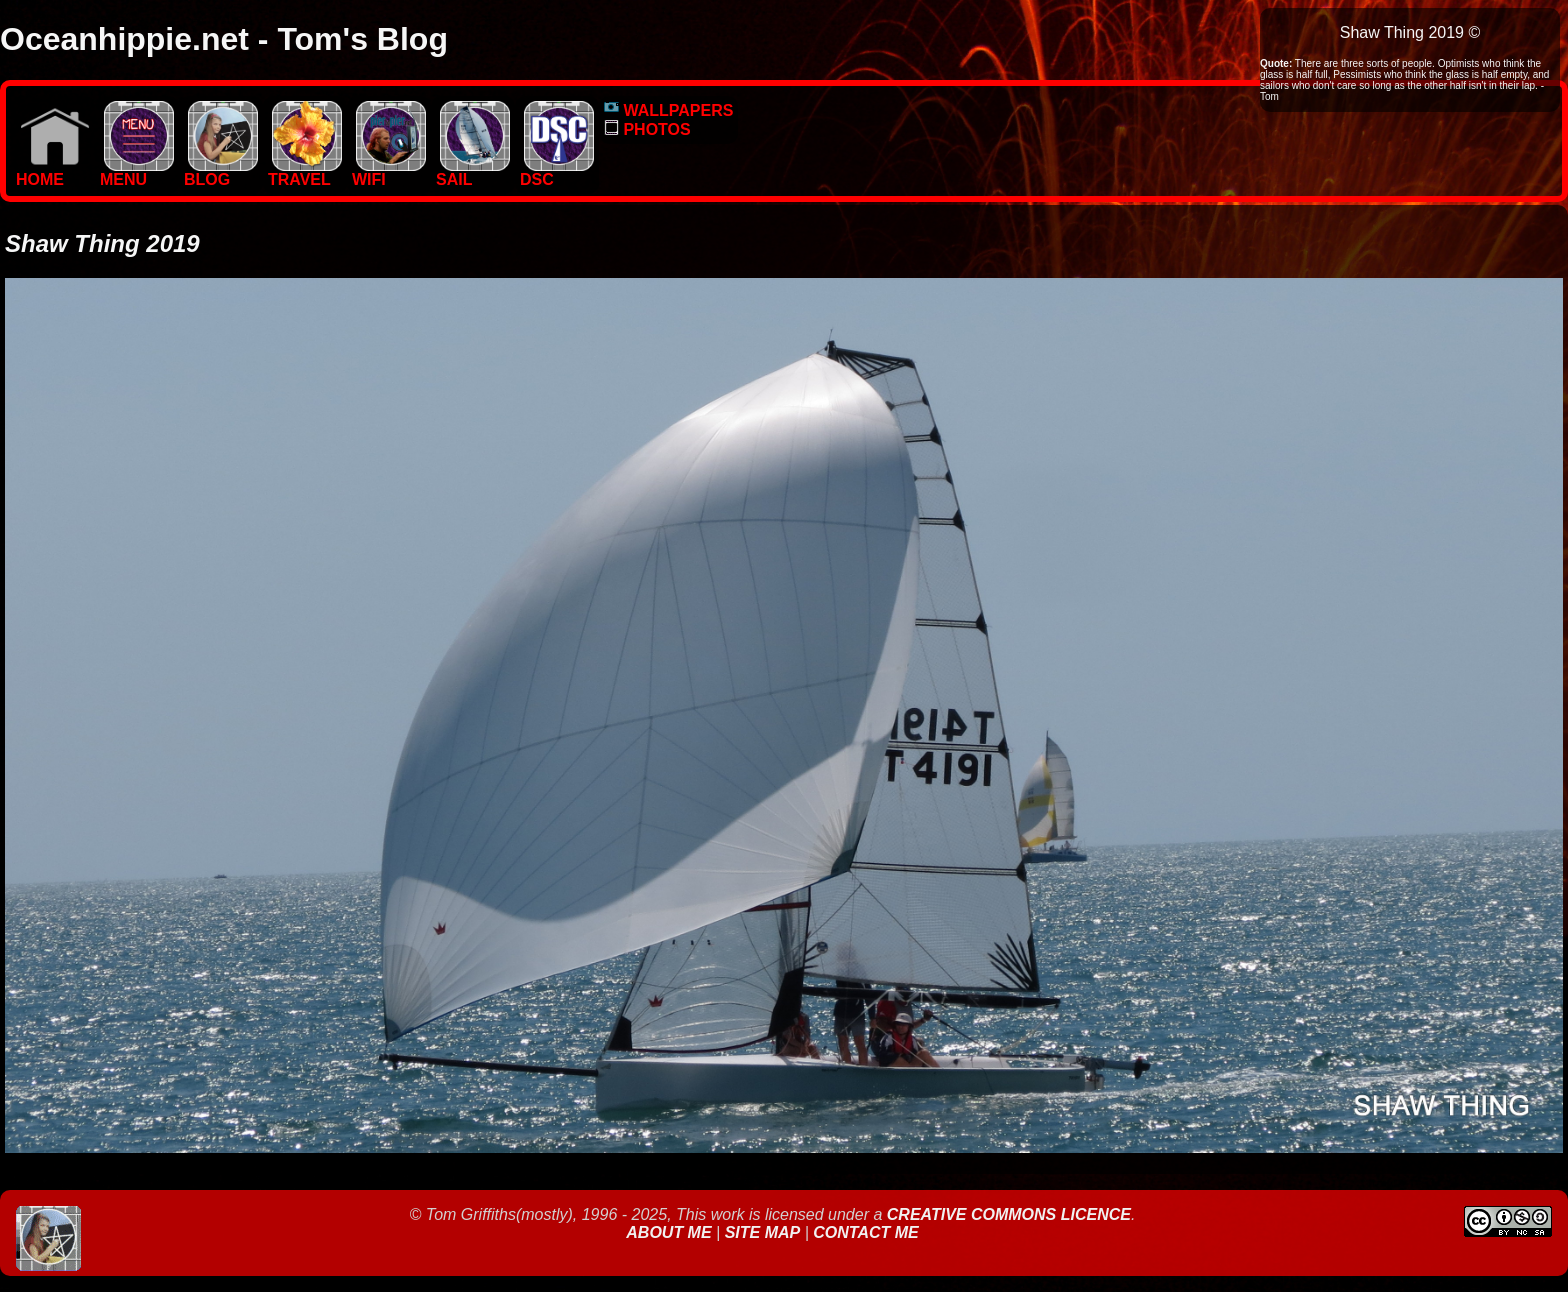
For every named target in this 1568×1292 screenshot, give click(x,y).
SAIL (473, 172)
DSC (557, 172)
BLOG (221, 172)
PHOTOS (647, 129)
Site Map (763, 1232)
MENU (137, 172)
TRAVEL (305, 172)
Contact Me (865, 1232)
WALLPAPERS (668, 110)
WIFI (389, 172)
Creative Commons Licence (1009, 1214)
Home (53, 172)
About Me (671, 1232)
